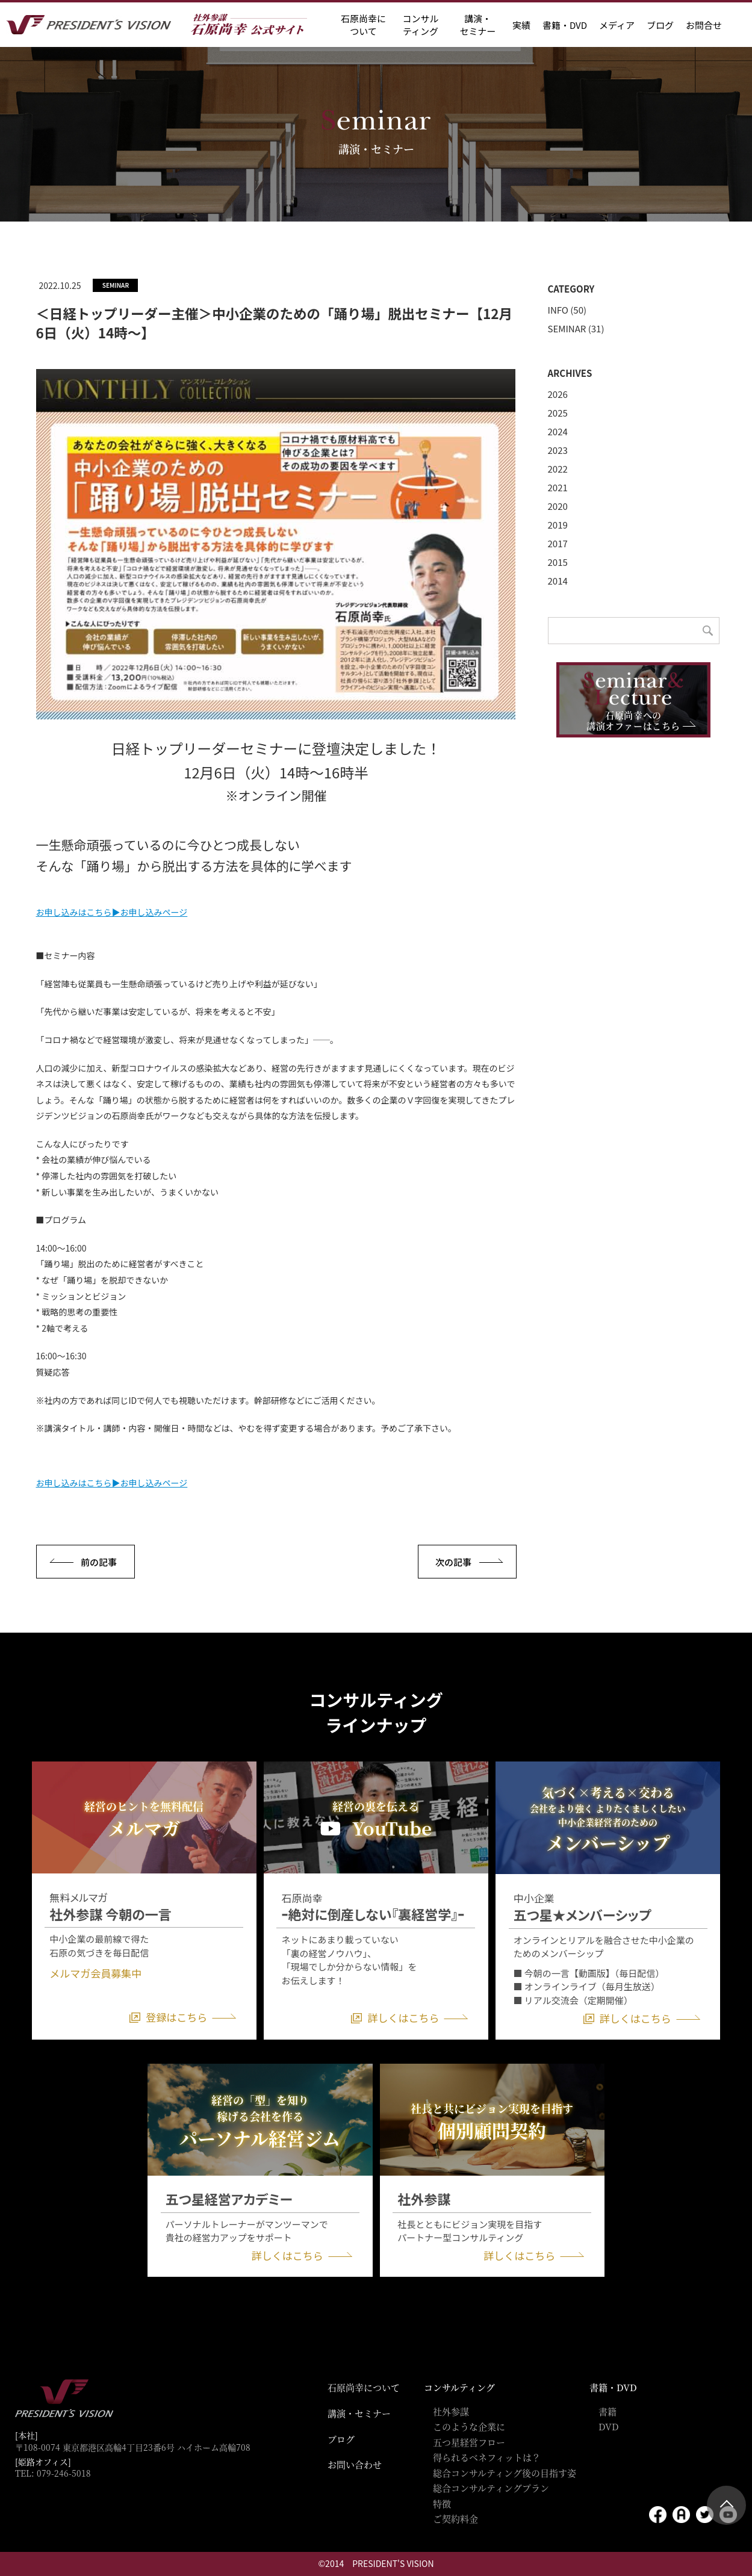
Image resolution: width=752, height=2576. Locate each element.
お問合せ (704, 25)
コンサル (420, 24)
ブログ (660, 25)
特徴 (442, 2503)
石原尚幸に (363, 24)
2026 (558, 394)
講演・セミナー (359, 2413)
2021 (558, 487)
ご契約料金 (455, 2518)
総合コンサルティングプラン (491, 2487)
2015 (558, 562)
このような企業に (469, 2426)
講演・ (477, 24)
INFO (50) (567, 309)
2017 (558, 543)
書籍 (607, 2411)
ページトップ (726, 2505)
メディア (617, 25)
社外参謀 (451, 2411)
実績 (521, 25)
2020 (558, 506)
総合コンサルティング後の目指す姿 (504, 2472)
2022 (558, 468)
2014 (558, 580)
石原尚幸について (364, 2387)
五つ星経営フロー (469, 2442)
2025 (558, 412)
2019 (558, 524)
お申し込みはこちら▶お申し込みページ (112, 912)
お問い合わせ (355, 2464)
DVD (608, 2426)
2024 (558, 431)
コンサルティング (459, 2387)
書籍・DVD (564, 25)
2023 (558, 450)
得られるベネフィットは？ (487, 2457)
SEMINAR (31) (576, 328)
